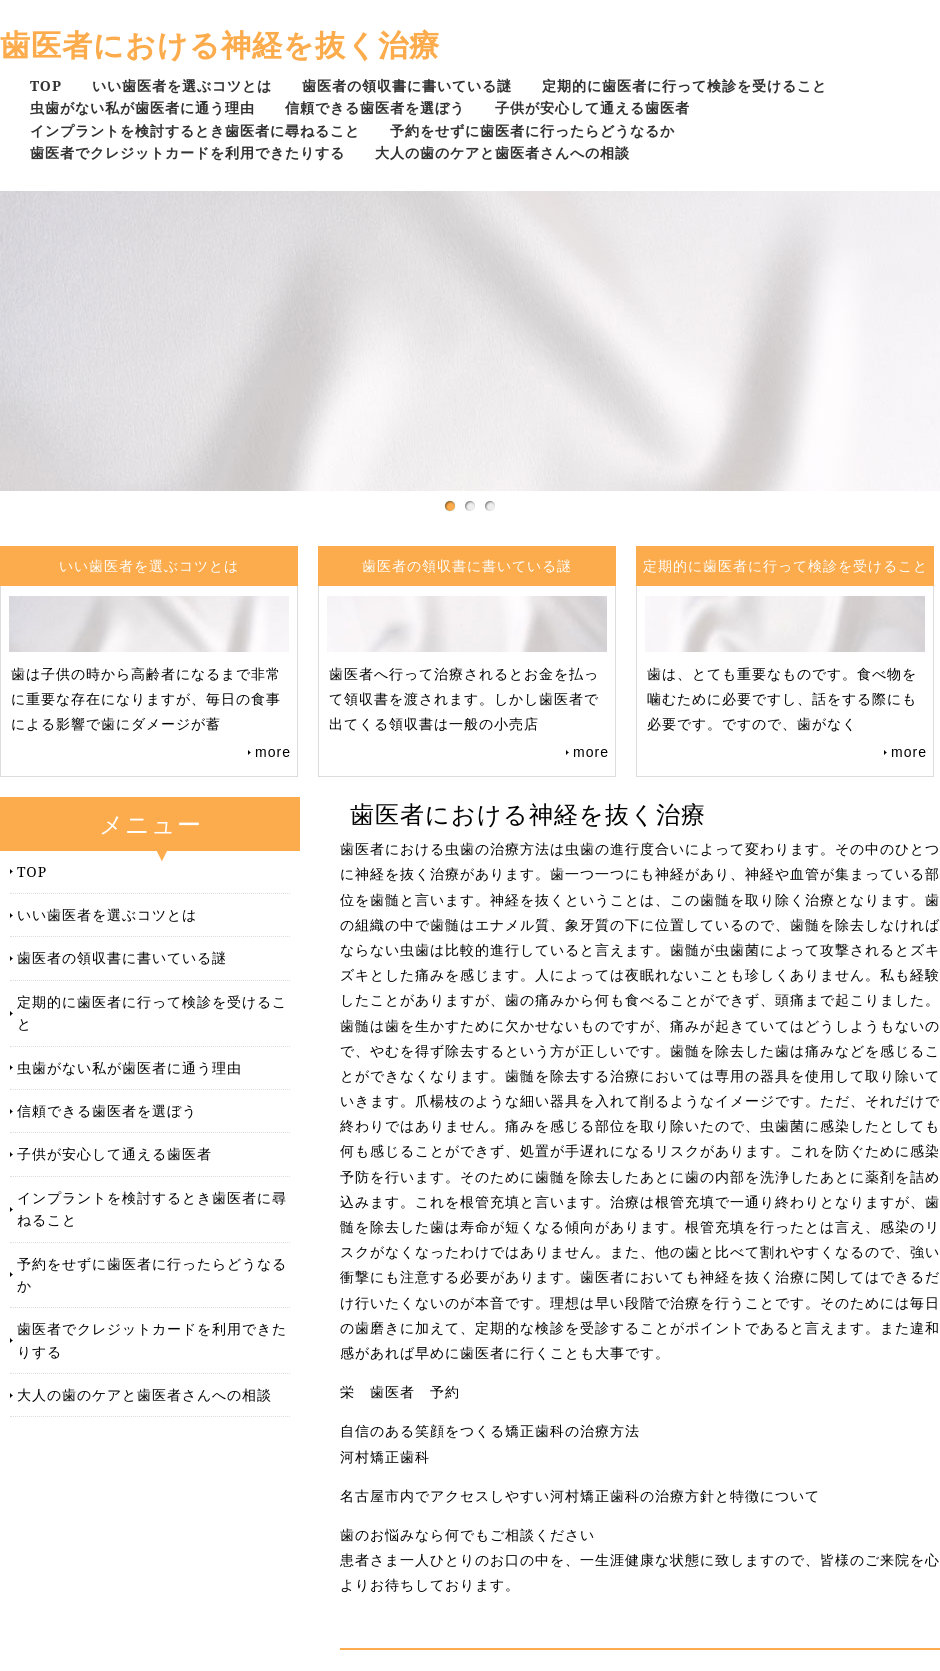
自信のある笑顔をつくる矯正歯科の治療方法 (490, 1431)
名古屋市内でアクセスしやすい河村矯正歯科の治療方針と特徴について (580, 1496)
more (273, 752)
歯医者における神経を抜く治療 (220, 44)
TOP (46, 85)
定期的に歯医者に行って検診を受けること (684, 85)
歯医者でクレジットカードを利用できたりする (187, 152)
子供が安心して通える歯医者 (592, 107)
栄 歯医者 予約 (400, 1392)
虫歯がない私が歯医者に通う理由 (142, 107)
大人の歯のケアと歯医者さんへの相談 (502, 152)
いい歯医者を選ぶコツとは (182, 85)
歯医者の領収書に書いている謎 (407, 85)
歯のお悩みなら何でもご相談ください (467, 1535)
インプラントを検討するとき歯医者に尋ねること (195, 130)
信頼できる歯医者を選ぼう (375, 107)
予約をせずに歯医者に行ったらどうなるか (532, 130)
